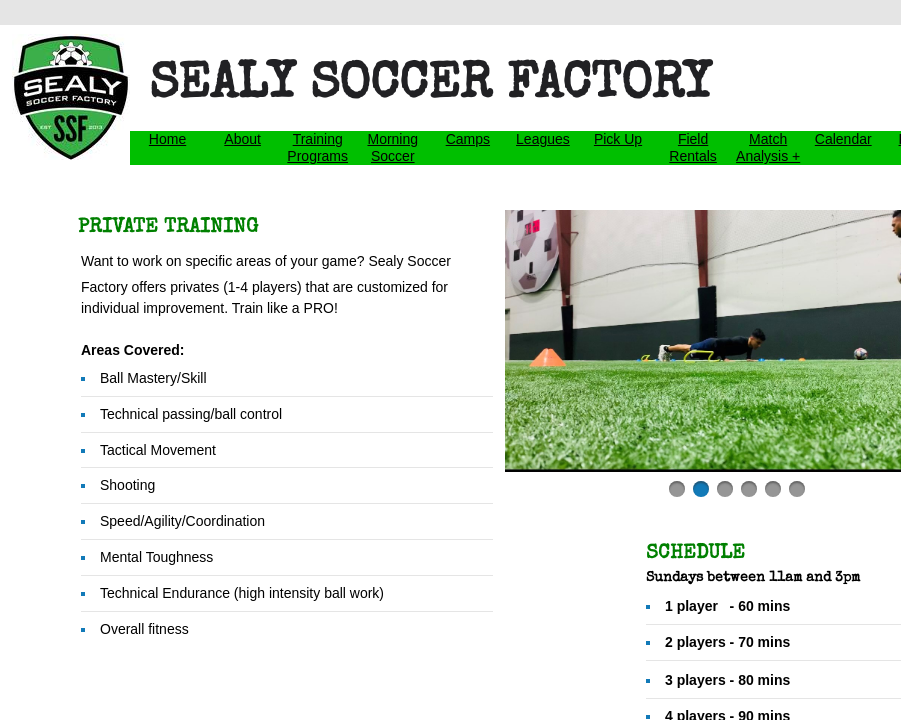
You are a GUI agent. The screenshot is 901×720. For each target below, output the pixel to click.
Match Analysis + (768, 147)
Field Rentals (692, 147)
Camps (468, 139)
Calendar (843, 139)
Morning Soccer (392, 147)
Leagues (543, 139)
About (242, 139)
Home (167, 139)
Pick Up (618, 139)
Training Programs (317, 147)
